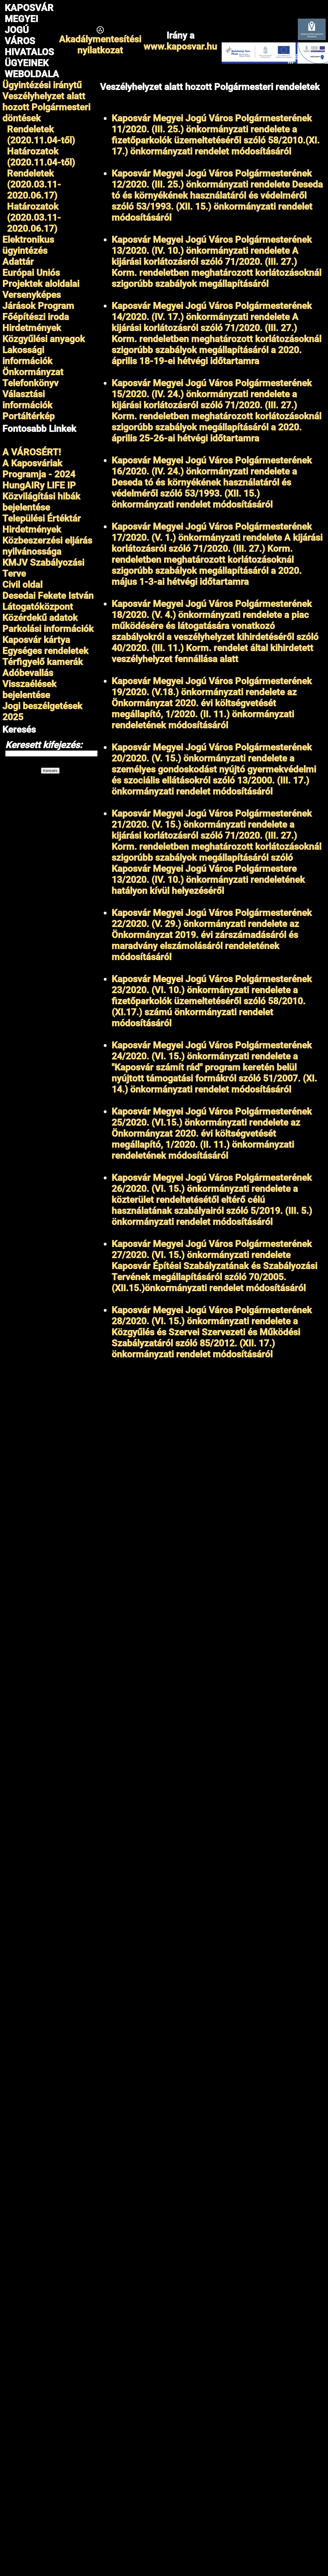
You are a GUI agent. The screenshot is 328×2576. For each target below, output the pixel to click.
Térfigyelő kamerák (42, 661)
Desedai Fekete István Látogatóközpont (48, 601)
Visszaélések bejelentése (29, 689)
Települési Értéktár (41, 518)
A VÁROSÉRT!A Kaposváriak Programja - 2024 (38, 463)
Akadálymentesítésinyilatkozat (100, 45)
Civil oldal (22, 584)
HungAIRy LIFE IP (39, 485)
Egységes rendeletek (45, 650)
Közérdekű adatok (40, 617)
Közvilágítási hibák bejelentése (41, 502)
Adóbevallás (27, 672)
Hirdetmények (31, 529)
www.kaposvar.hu (180, 46)
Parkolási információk (48, 628)
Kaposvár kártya (36, 639)
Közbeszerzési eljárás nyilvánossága (47, 546)
